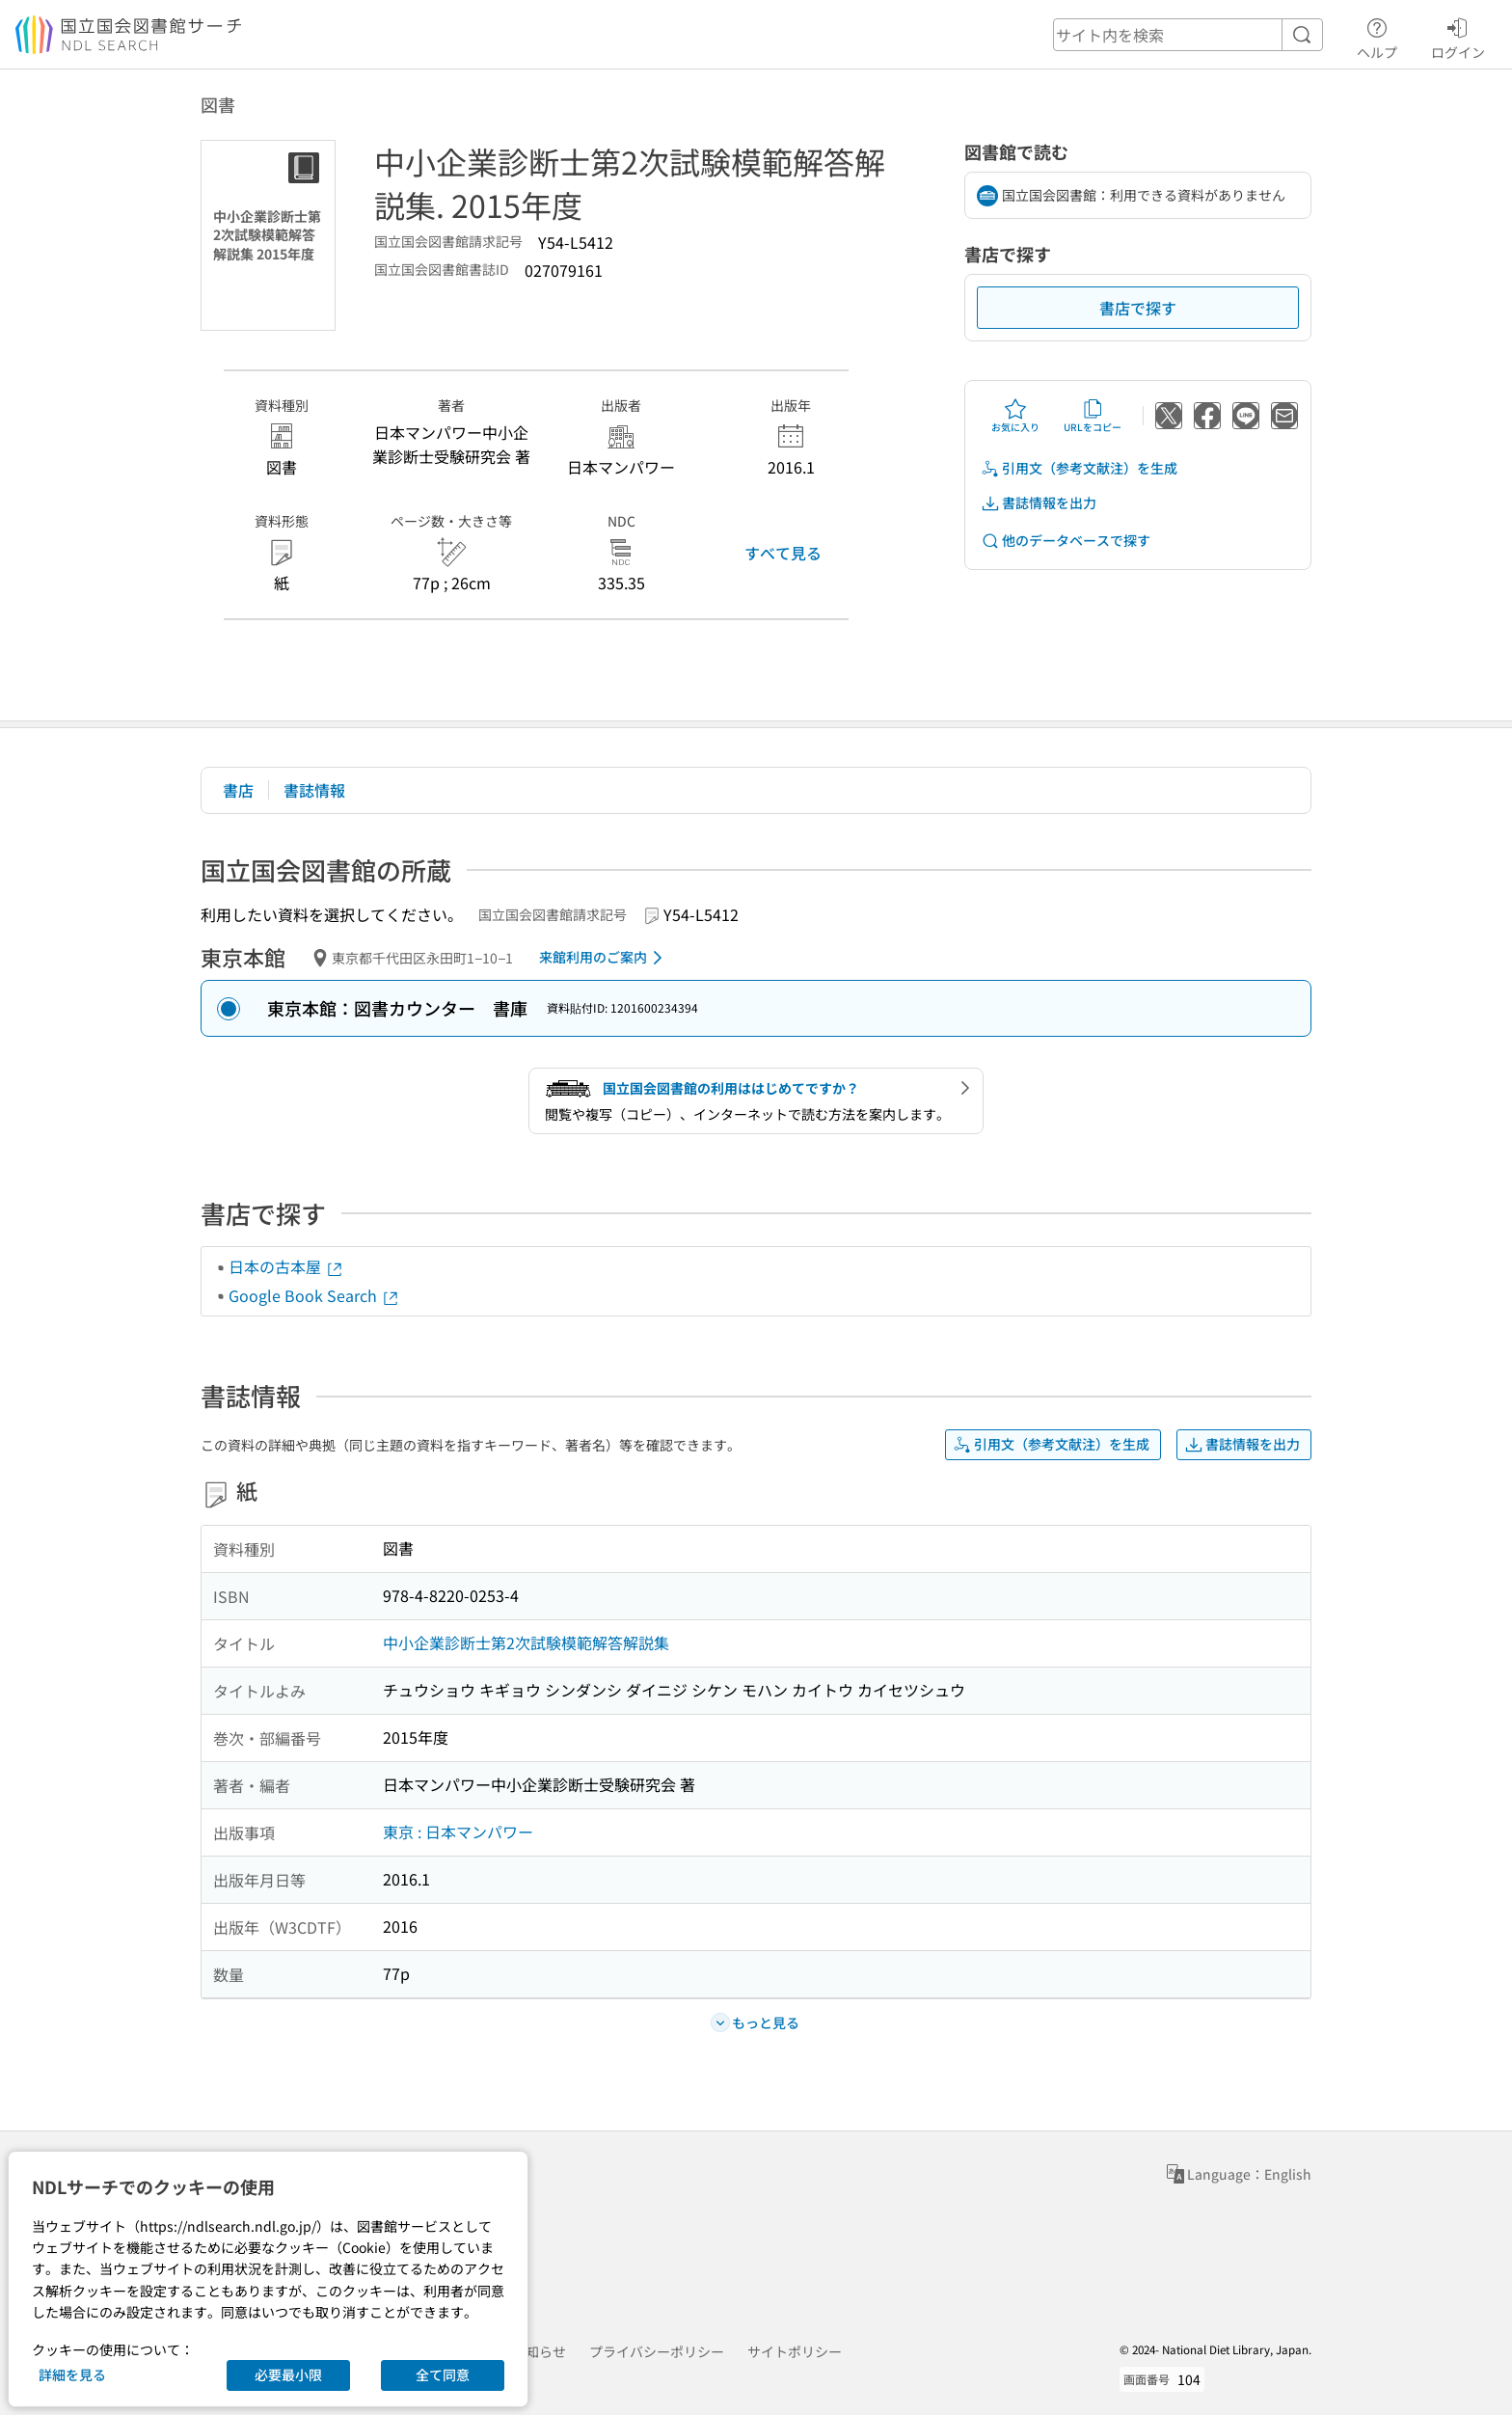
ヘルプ (1377, 36)
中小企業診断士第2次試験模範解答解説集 (526, 1642)
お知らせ (539, 2351)
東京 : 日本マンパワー (458, 1831)
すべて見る (783, 552)
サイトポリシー (794, 2351)
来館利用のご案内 (604, 957)
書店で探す (1137, 307)
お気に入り (1015, 415)
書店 (238, 789)
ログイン (1458, 36)
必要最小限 (288, 2374)
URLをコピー (1092, 415)
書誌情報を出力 (1038, 503)
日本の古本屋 (286, 1266)
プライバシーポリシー (656, 2351)
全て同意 (443, 2374)
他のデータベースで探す (1065, 540)
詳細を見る (72, 2374)
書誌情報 (314, 789)
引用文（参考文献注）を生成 (1079, 468)
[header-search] (1188, 34)
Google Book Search (314, 1295)
